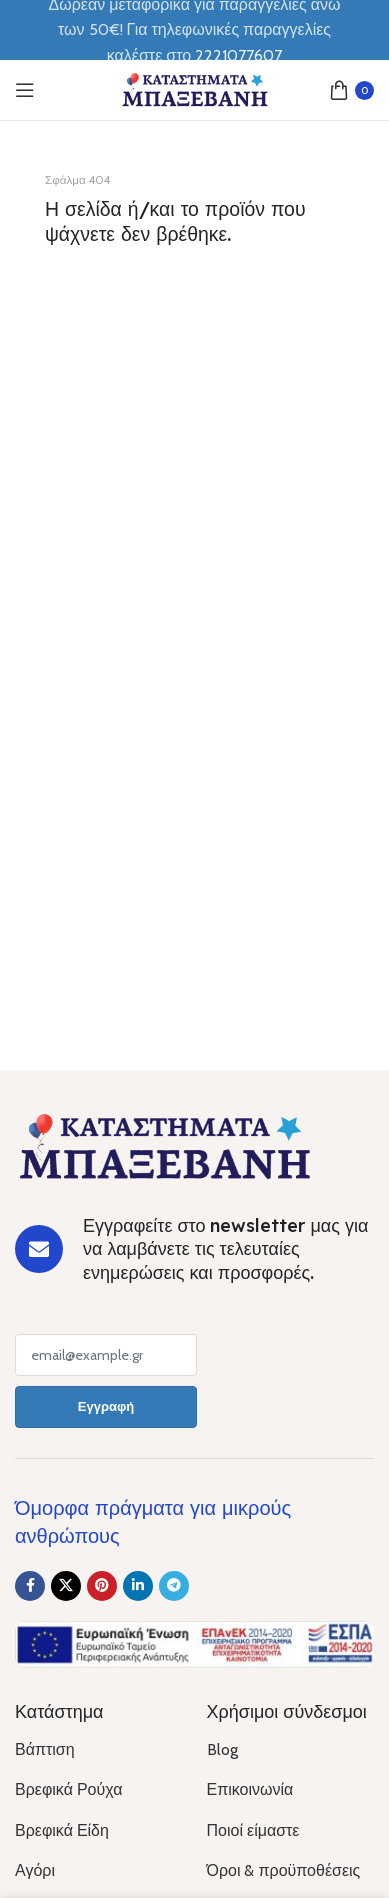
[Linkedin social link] (138, 1586)
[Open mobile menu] (25, 90)
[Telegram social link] (174, 1586)
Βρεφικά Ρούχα (68, 1789)
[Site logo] (195, 88)
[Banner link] (194, 283)
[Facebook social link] (30, 1586)
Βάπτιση (45, 1749)
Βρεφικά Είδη (62, 1830)
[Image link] (165, 1145)
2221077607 (238, 55)
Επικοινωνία (250, 1789)
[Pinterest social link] (102, 1586)
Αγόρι (35, 1870)
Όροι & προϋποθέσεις (284, 1870)
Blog (222, 1749)
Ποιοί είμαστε (253, 1830)
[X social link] (66, 1586)
